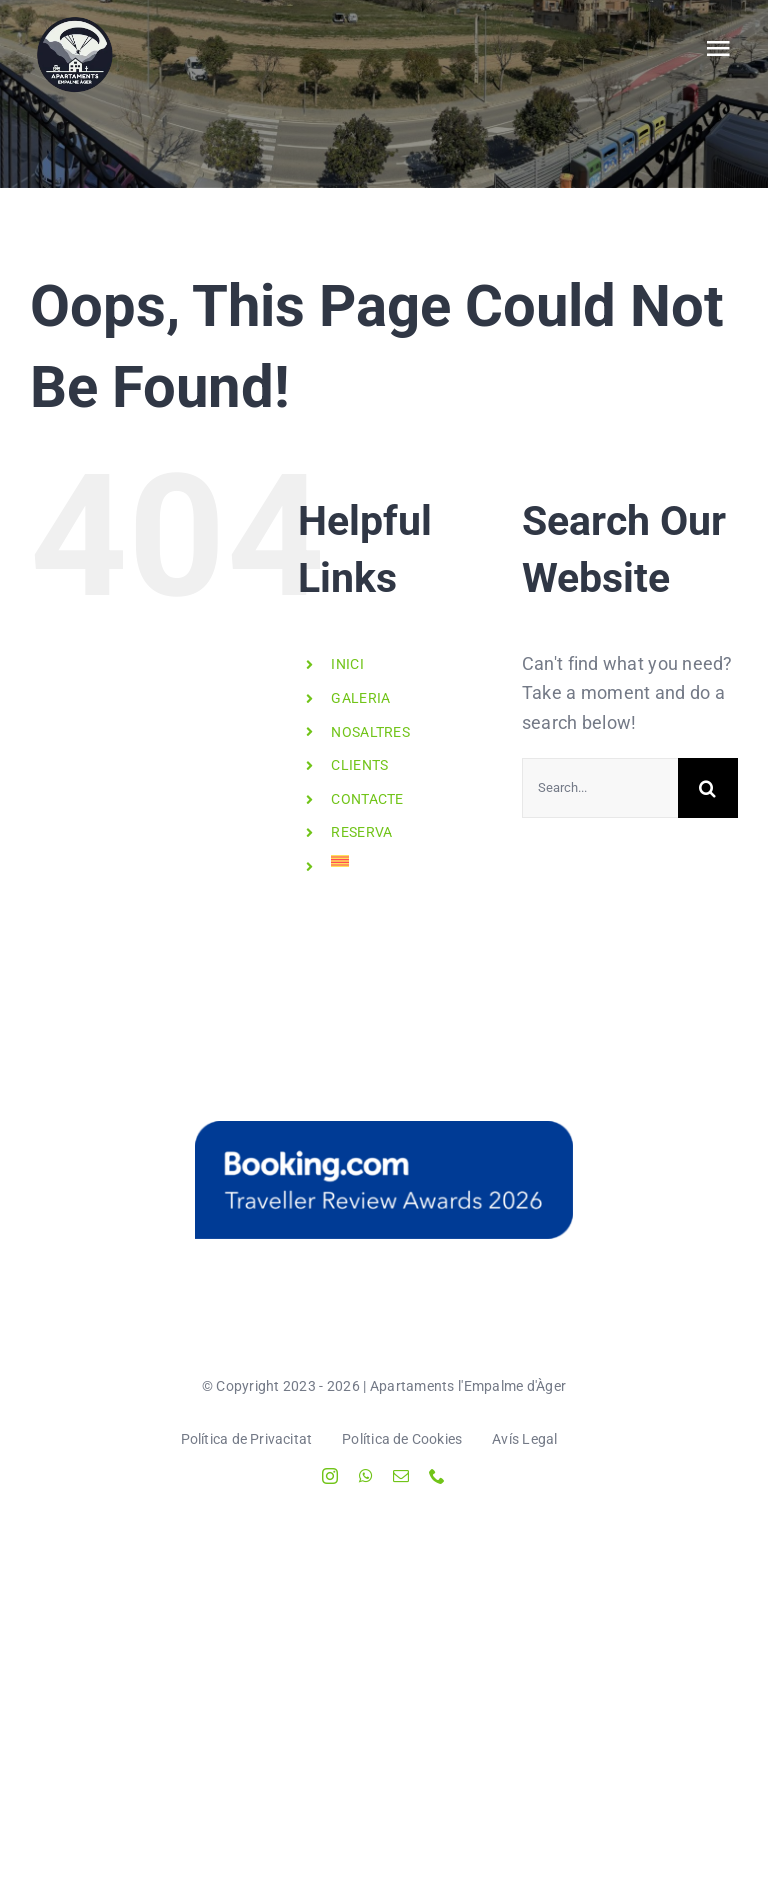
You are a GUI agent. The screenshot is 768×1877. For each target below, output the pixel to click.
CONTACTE (367, 799)
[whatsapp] (366, 1476)
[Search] (708, 788)
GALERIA (360, 698)
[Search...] (600, 788)
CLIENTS (359, 765)
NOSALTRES (370, 732)
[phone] (437, 1476)
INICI (347, 664)
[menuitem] (411, 861)
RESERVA (361, 832)
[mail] (401, 1476)
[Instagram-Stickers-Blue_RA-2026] (384, 1180)
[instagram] (330, 1476)
